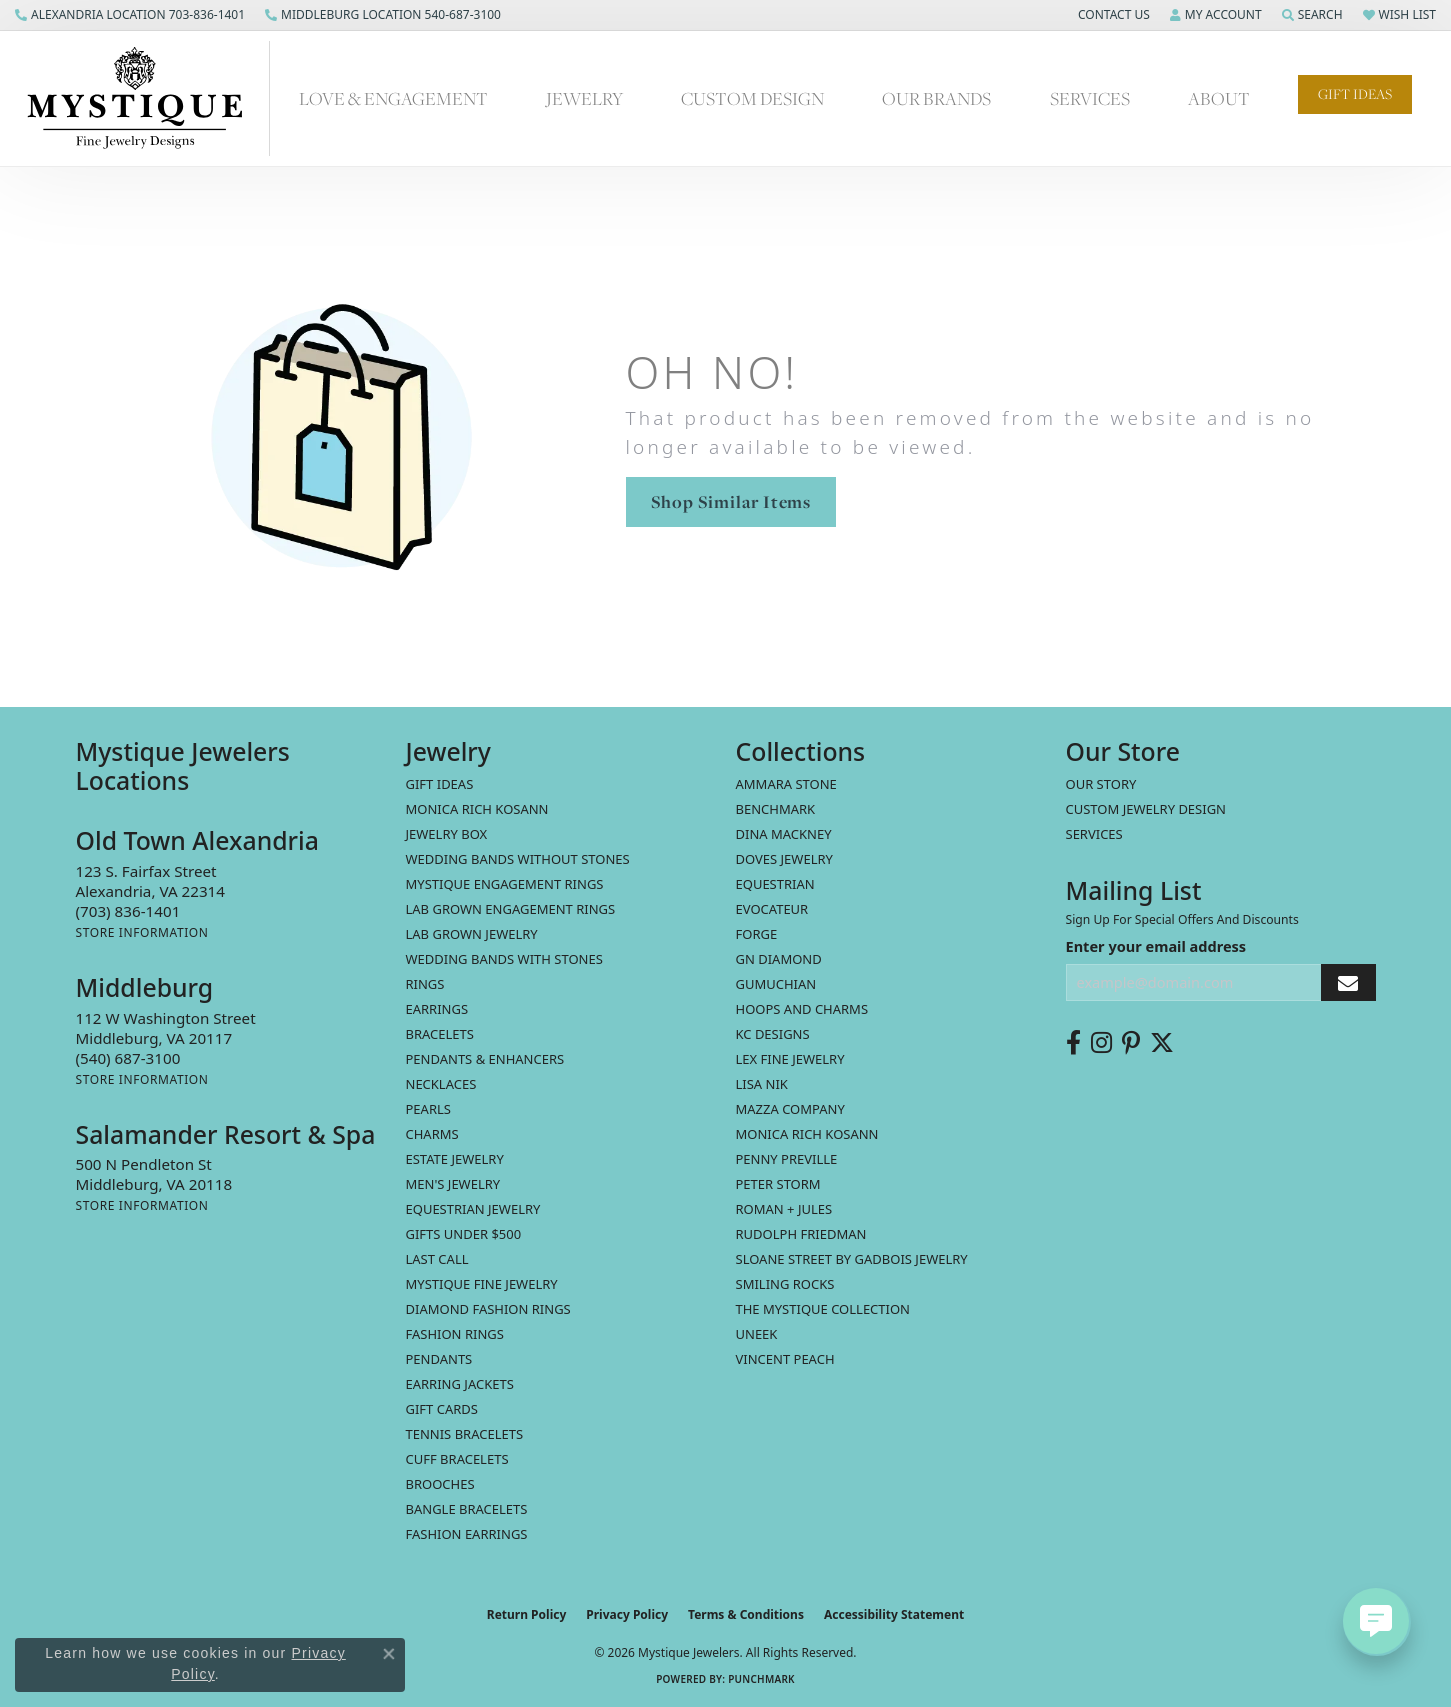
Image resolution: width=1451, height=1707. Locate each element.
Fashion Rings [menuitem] (455, 1334)
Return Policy (527, 1614)
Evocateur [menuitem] (772, 909)
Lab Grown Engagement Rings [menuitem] (511, 909)
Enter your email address (1156, 946)
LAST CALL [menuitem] (437, 1259)
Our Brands (936, 98)
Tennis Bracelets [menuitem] (465, 1434)
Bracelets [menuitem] (440, 1034)
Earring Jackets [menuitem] (460, 1384)
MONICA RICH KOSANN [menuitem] (477, 809)
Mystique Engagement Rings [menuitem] (505, 884)
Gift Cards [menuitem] (442, 1409)
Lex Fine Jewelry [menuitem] (790, 1059)
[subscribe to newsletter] (1348, 982)
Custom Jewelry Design (1146, 809)
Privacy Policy (627, 1614)
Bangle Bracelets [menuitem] (467, 1509)
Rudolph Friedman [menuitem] (801, 1234)
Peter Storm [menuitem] (778, 1184)
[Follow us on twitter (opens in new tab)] (1162, 1043)
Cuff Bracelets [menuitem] (457, 1459)
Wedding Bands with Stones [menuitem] (504, 959)
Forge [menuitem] (757, 934)
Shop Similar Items (731, 501)
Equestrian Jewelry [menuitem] (473, 1209)
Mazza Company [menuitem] (790, 1109)
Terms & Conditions (746, 1614)
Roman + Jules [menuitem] (784, 1209)
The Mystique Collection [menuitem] (823, 1309)
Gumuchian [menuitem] (776, 984)
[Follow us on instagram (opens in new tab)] (1101, 1043)
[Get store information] (142, 932)
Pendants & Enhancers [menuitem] (485, 1059)
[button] (1112, 15)
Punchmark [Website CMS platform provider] (761, 1679)
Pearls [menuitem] (428, 1109)
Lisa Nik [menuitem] (762, 1084)
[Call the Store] (128, 911)
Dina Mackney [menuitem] (784, 834)
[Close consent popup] (389, 1654)
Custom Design (752, 98)
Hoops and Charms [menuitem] (802, 1009)
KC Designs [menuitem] (773, 1034)
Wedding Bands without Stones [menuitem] (518, 859)
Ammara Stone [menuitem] (786, 784)
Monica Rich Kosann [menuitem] (807, 1134)
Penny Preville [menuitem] (787, 1159)
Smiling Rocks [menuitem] (785, 1284)
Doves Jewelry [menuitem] (784, 859)
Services (1090, 98)
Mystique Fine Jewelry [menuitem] (482, 1284)
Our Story (1101, 784)
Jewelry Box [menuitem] (447, 834)
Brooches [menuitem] (440, 1484)
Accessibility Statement (894, 1614)
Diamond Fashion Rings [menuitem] (488, 1309)
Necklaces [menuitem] (441, 1084)
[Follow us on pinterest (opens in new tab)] (1131, 1043)
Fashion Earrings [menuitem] (467, 1534)
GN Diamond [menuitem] (779, 959)
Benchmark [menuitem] (776, 809)
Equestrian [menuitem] (775, 884)
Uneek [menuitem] (757, 1334)
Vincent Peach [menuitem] (785, 1359)
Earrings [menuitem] (437, 1009)
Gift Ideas (1355, 94)
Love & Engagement (393, 98)
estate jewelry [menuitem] (455, 1159)
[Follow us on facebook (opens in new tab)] (1073, 1043)
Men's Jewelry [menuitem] (453, 1184)
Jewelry (584, 98)
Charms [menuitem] (432, 1134)
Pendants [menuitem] (439, 1359)
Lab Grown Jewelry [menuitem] (472, 934)
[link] (130, 15)
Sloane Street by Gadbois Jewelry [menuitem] (852, 1259)
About (1219, 98)
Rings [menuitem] (425, 984)
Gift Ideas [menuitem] (440, 784)
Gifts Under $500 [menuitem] (464, 1234)
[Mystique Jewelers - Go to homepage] (145, 98)
